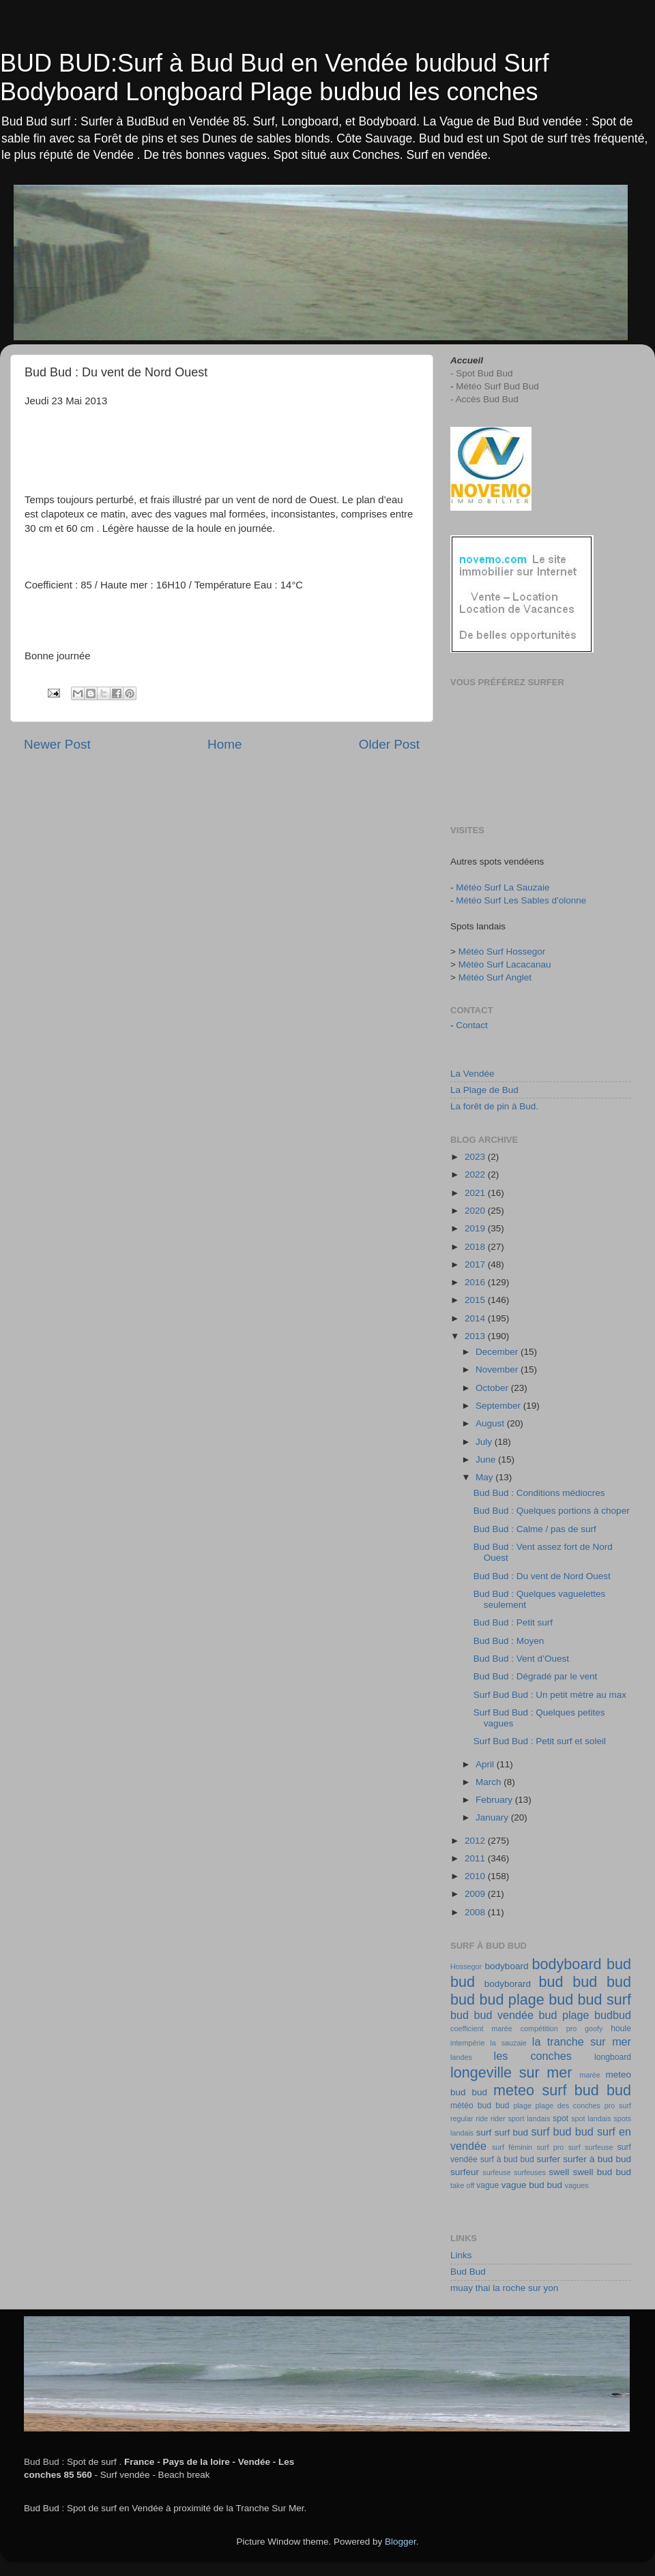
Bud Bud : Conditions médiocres (539, 1493)
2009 (476, 1894)
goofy (593, 2028)
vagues (577, 2185)
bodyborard (507, 1984)
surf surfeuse (590, 2147)
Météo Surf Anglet (495, 977)
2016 (476, 1282)
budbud (612, 2015)
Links (461, 2255)
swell (559, 2172)
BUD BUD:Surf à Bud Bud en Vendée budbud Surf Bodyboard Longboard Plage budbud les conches (274, 77)
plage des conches (568, 2105)
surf (484, 2132)
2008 (476, 1912)
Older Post (389, 744)
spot (560, 2118)
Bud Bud (468, 2271)
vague (487, 2185)
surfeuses (530, 2172)
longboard (612, 2057)
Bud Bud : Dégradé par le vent (536, 1676)
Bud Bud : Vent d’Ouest (521, 1658)
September (499, 1406)
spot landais (591, 2118)
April (486, 1764)
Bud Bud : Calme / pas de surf (535, 1529)
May (485, 1477)
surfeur (464, 2172)
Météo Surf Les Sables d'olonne (521, 900)
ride (482, 2118)
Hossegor (466, 1966)
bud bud (601, 1981)
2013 (476, 1336)
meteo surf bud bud (562, 2090)
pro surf (618, 2105)
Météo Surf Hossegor (502, 951)
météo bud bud (479, 2105)
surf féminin (512, 2147)
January (493, 1817)
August (491, 1423)
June (487, 1459)
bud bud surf (590, 1999)
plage (522, 2105)
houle (621, 2028)
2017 (476, 1264)
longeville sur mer (511, 2072)
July (485, 1442)
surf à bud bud (507, 2159)
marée (589, 2075)
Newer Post (57, 744)
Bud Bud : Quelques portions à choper (552, 1511)
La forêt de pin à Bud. (494, 1106)
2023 (476, 1157)
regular (462, 2118)
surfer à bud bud (597, 2159)
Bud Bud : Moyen (509, 1641)
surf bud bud (563, 2131)
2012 (476, 1841)
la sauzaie (508, 2043)
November (498, 1369)
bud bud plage (497, 1999)
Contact (472, 1025)
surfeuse (496, 2172)
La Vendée (472, 1073)
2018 (476, 1247)
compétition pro (549, 2028)
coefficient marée (481, 2028)
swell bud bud (602, 2172)
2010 (476, 1876)
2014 (476, 1318)
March (490, 1782)
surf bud (511, 2132)
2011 (476, 1858)
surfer (549, 2159)
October (493, 1388)
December (498, 1352)
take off (462, 2185)
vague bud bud (531, 2185)
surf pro (550, 2147)
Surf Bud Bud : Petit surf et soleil (540, 1741)
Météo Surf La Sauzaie (502, 887)
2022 (476, 1174)
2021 (476, 1193)
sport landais (529, 2118)
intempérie (467, 2043)
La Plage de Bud (484, 1090)
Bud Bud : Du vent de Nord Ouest (542, 1576)
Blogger (400, 2541)
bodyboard (507, 1966)
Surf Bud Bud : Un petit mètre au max (550, 1695)
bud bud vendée (492, 2015)
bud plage (563, 2015)
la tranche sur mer (581, 2041)
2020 (476, 1210)
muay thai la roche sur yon (504, 2288)
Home (224, 744)
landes (461, 2057)
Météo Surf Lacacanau (504, 964)
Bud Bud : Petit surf (513, 1622)
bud (551, 1981)
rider (498, 2118)
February (495, 1800)
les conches (533, 2056)
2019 (476, 1228)
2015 (476, 1300)
